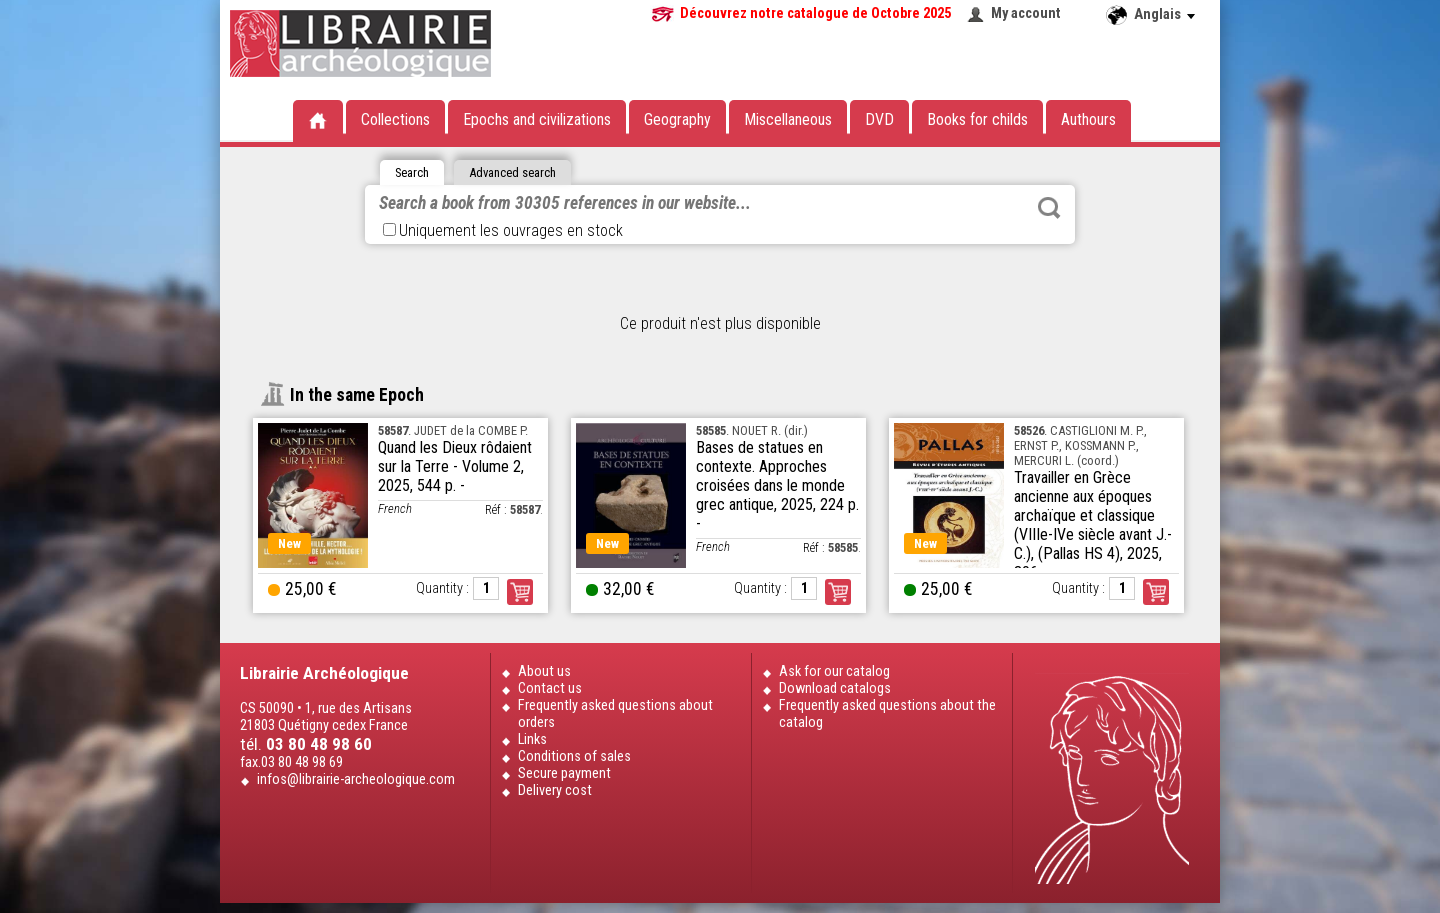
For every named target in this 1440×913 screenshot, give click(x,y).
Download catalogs (835, 688)
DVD (879, 119)
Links (532, 739)
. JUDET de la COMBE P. (453, 430)
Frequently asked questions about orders (615, 714)
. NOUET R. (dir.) (752, 430)
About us (544, 671)
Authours (1088, 119)
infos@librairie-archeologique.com (356, 779)
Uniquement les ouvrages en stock (503, 230)
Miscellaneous (788, 119)
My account (1026, 13)
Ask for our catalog (834, 671)
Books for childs (977, 119)
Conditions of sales (574, 756)
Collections (395, 119)
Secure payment (564, 773)
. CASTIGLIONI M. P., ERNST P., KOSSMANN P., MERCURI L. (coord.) (1080, 445)
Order (520, 592)
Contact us (550, 688)
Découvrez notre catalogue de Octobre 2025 (815, 13)
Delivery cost (555, 790)
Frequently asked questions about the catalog (887, 714)
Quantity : (442, 588)
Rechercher (1049, 208)
